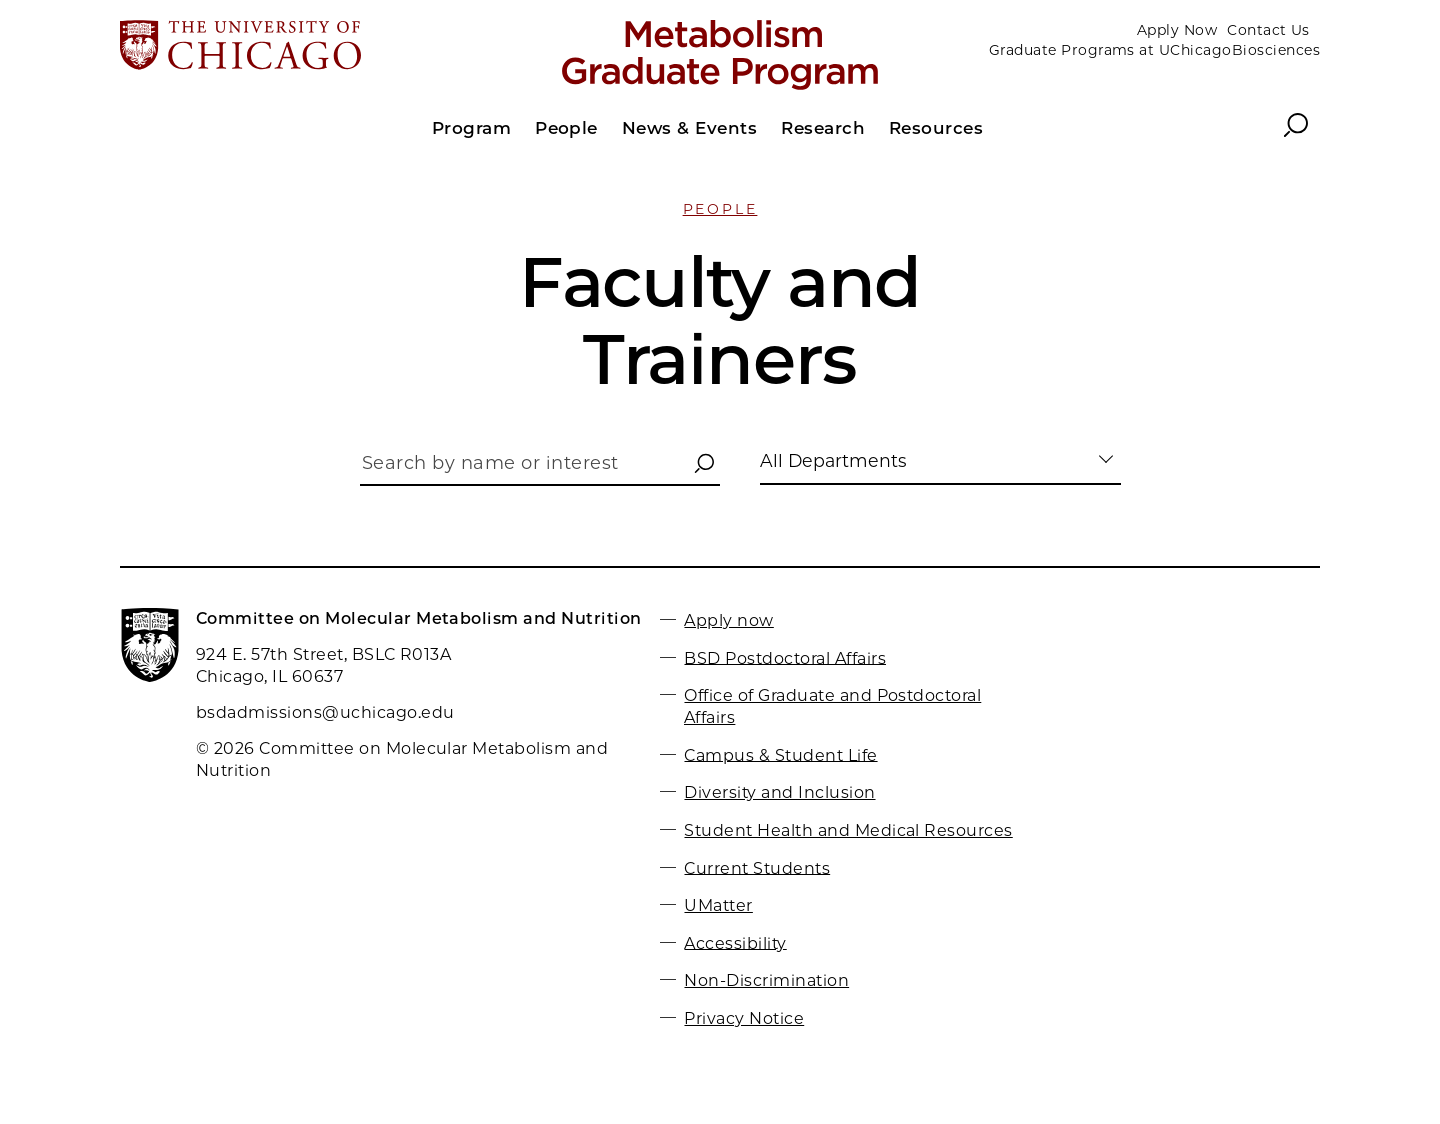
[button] (704, 464)
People (720, 209)
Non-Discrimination (766, 980)
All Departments (833, 460)
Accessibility (735, 942)
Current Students (757, 867)
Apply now (728, 620)
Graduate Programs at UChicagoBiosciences (1154, 50)
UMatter (718, 905)
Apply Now (1177, 30)
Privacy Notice (744, 1018)
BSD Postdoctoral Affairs (785, 657)
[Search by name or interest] (540, 468)
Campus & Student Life (780, 754)
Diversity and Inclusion (779, 792)
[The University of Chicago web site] (316, 47)
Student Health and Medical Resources (848, 830)
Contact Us (1268, 30)
